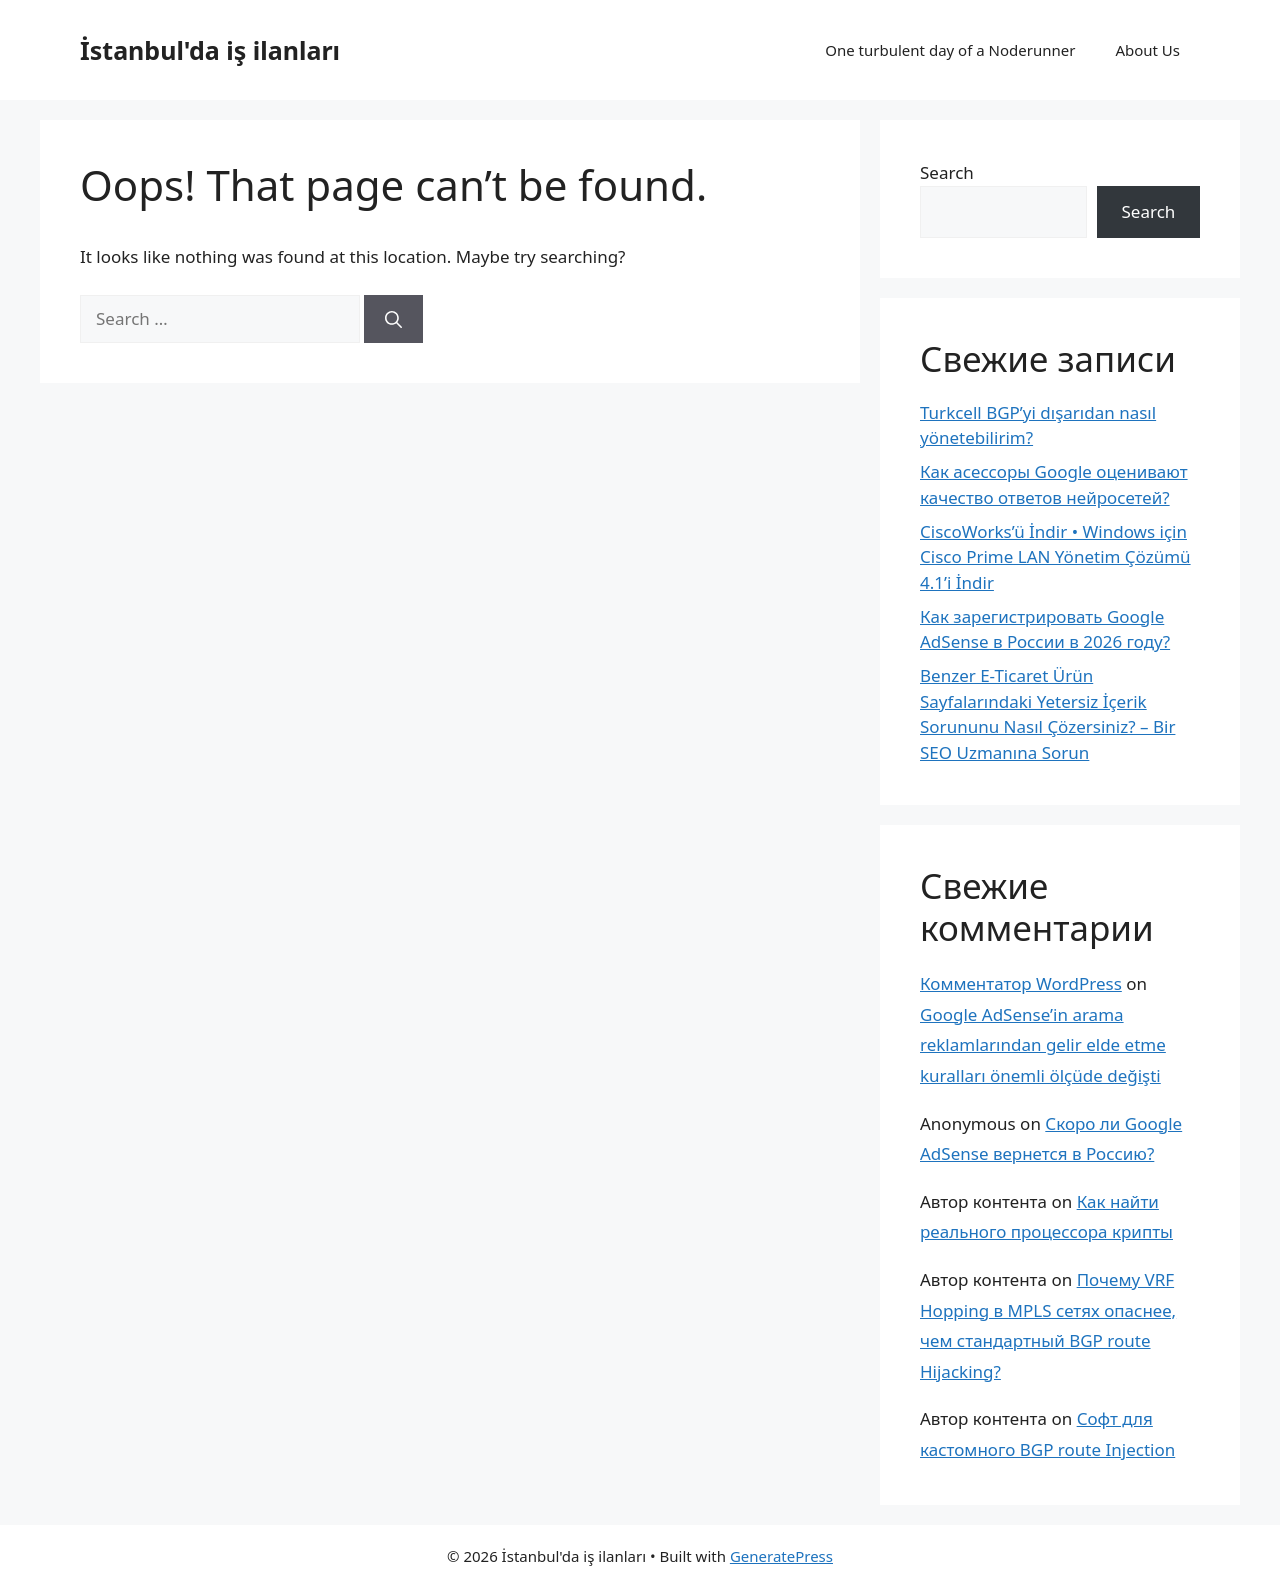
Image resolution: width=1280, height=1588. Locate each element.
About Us (1147, 50)
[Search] (393, 319)
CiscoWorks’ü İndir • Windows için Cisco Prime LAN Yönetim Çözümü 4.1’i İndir (1055, 557)
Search (947, 172)
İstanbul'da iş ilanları (210, 50)
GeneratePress (781, 1556)
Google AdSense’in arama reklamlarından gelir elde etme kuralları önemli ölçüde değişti (1043, 1045)
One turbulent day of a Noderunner (950, 50)
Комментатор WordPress (1021, 983)
